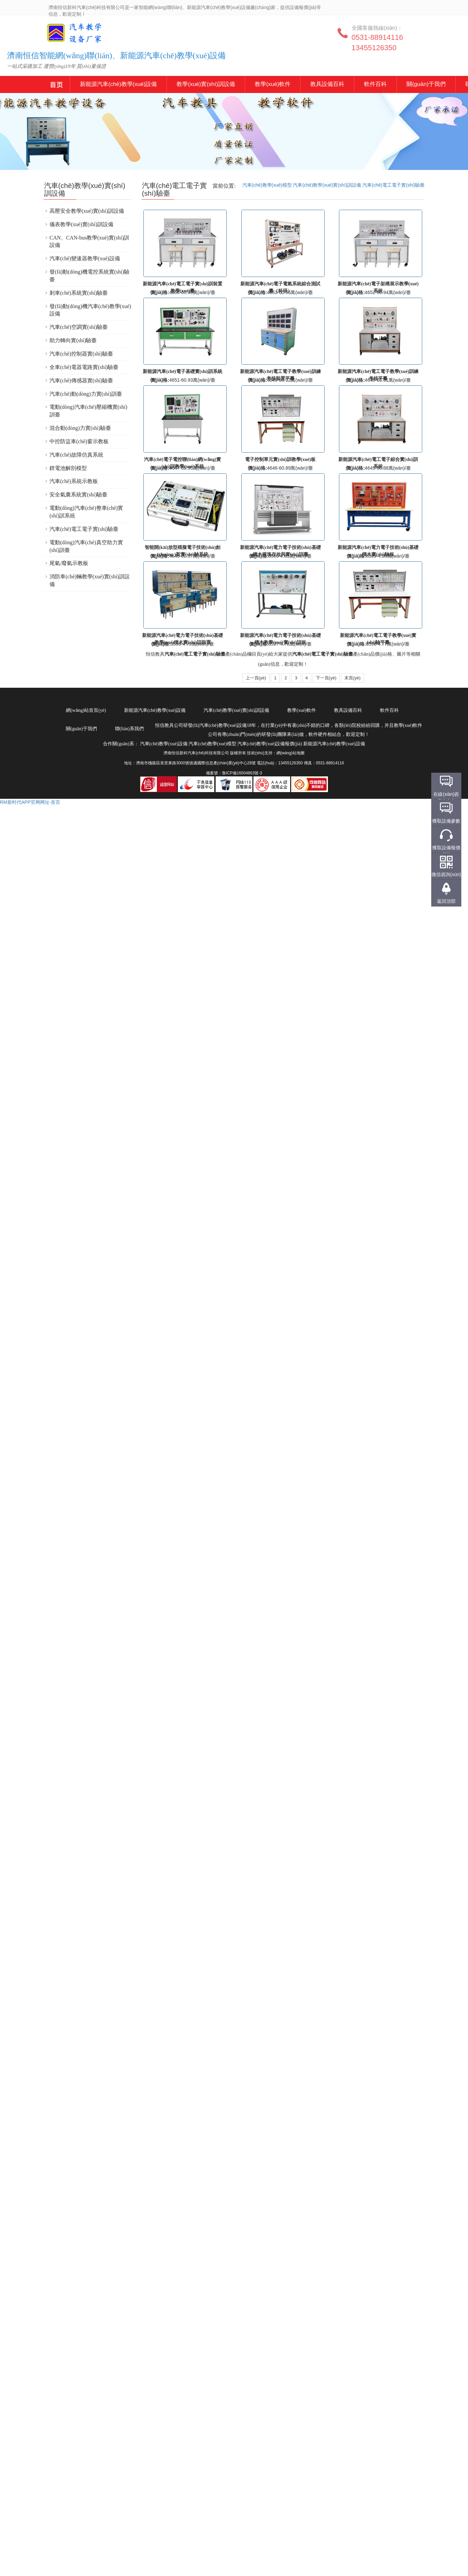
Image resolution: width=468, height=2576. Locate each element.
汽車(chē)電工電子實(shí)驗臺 (393, 185)
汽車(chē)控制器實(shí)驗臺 (81, 354)
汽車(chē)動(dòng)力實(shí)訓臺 (85, 394)
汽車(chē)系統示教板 (73, 481)
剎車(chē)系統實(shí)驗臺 (78, 293)
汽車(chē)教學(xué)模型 (267, 185)
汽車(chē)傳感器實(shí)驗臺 (81, 380)
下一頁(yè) (326, 677)
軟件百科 (375, 84)
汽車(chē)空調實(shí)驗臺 (78, 327)
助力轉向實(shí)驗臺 (73, 340)
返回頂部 (446, 901)
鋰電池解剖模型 (68, 468)
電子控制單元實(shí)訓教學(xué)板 (280, 459)
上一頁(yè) (256, 677)
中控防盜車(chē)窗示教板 (79, 441)
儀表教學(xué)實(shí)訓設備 (81, 224)
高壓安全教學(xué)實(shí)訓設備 (86, 211)
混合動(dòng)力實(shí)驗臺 (80, 428)
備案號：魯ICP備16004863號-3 (234, 773)
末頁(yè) (352, 677)
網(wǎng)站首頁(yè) (86, 710)
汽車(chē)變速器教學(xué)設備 (84, 258)
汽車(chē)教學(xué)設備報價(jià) (269, 743)
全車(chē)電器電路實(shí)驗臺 (83, 367)
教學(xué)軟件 (272, 84)
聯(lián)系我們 (129, 728)
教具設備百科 (327, 84)
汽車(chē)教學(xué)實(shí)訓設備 (327, 185)
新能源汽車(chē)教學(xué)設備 (56, 85)
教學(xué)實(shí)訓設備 (206, 84)
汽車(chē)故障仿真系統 (76, 455)
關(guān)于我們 (425, 84)
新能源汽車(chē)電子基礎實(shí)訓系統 (182, 371)
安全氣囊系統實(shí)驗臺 (78, 494)
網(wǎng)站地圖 (290, 753)
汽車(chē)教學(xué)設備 (63, 37)
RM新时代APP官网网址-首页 (30, 802)
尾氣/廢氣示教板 (68, 563)
